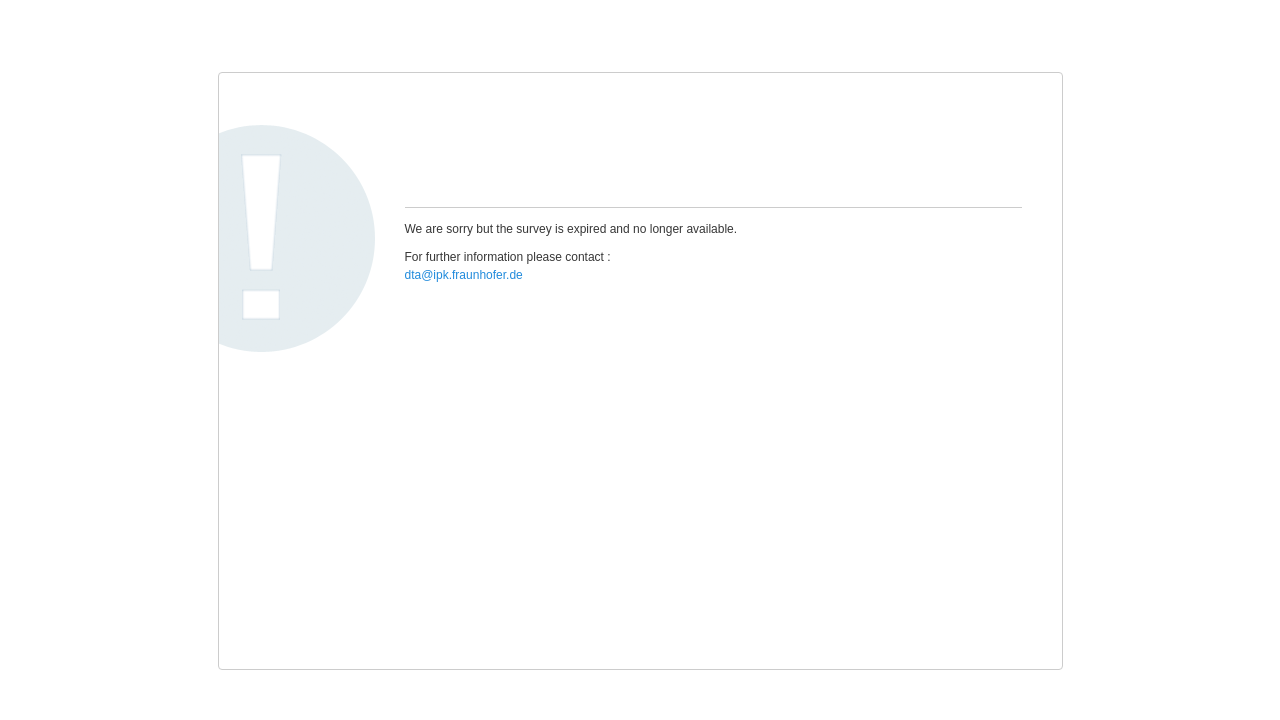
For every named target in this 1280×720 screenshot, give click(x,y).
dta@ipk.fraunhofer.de (464, 275)
